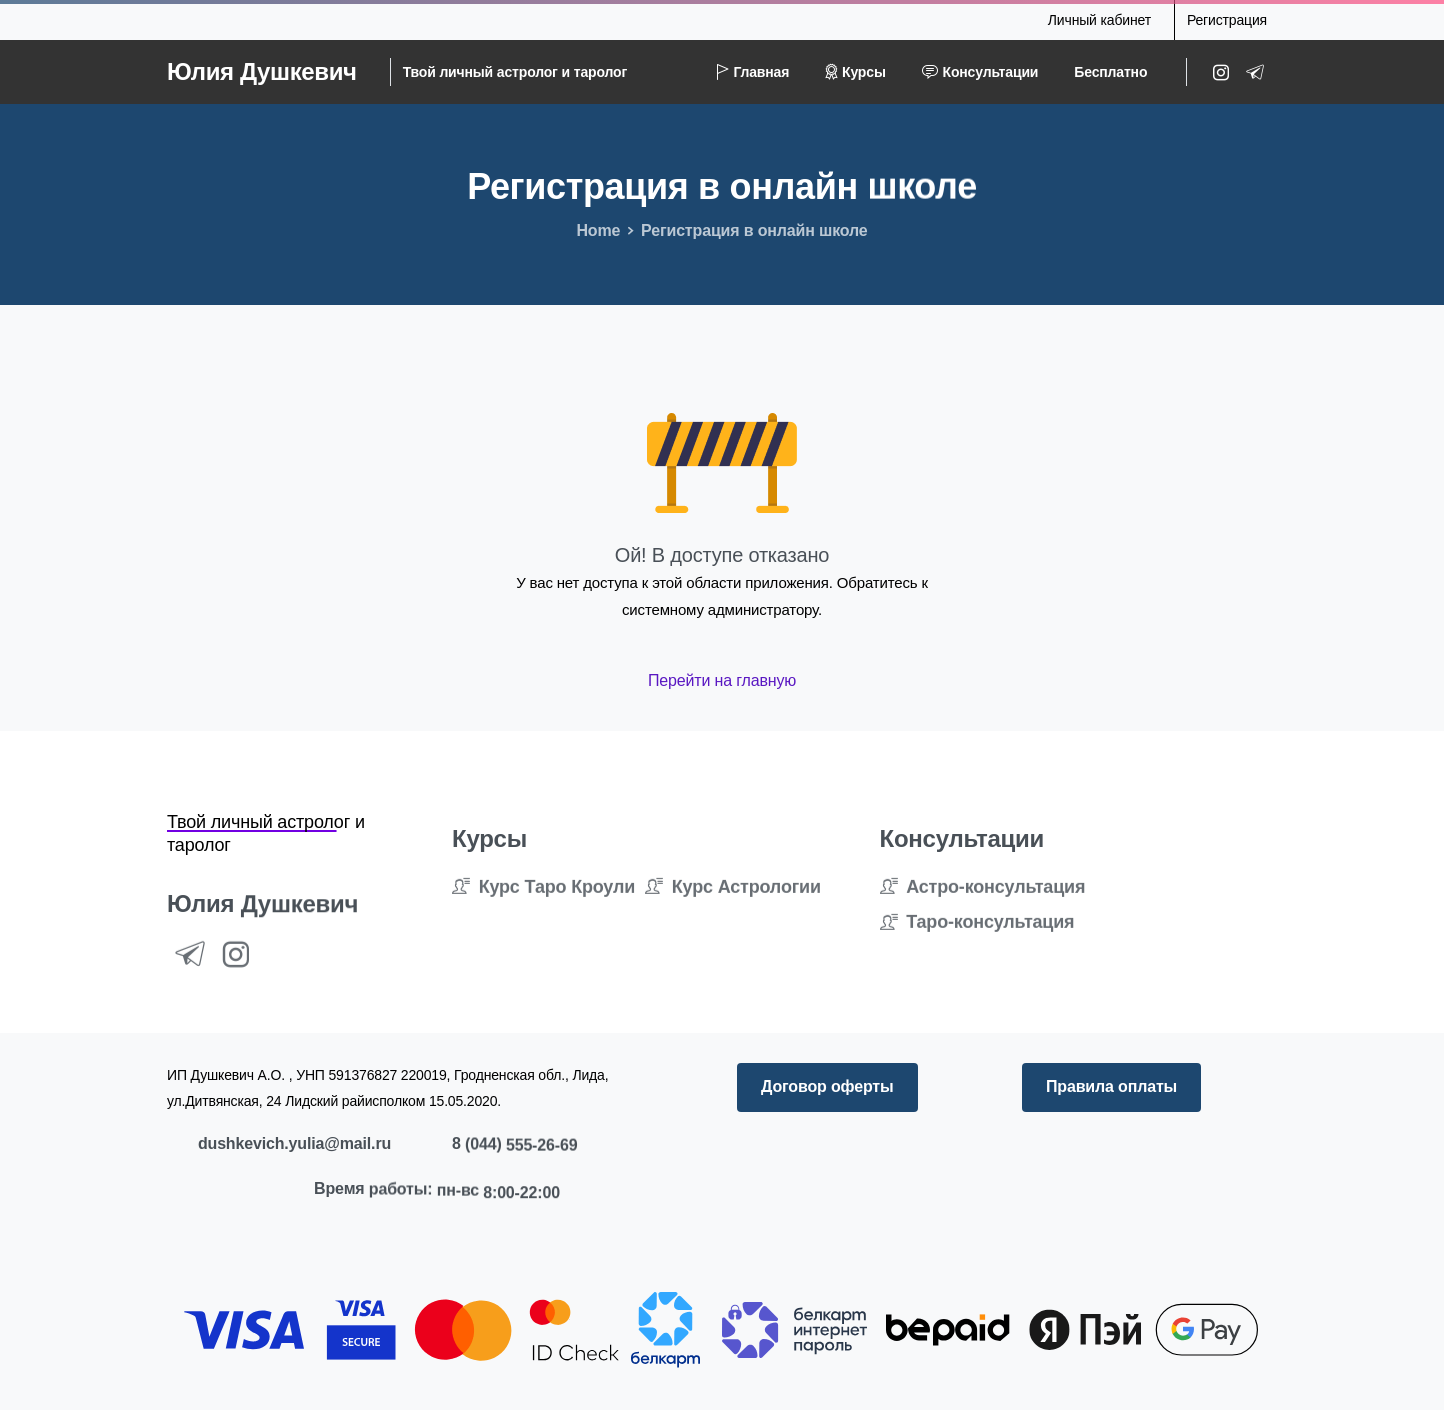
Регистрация (1227, 20)
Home (598, 230)
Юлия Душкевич (262, 71)
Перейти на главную (722, 680)
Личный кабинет (1099, 20)
